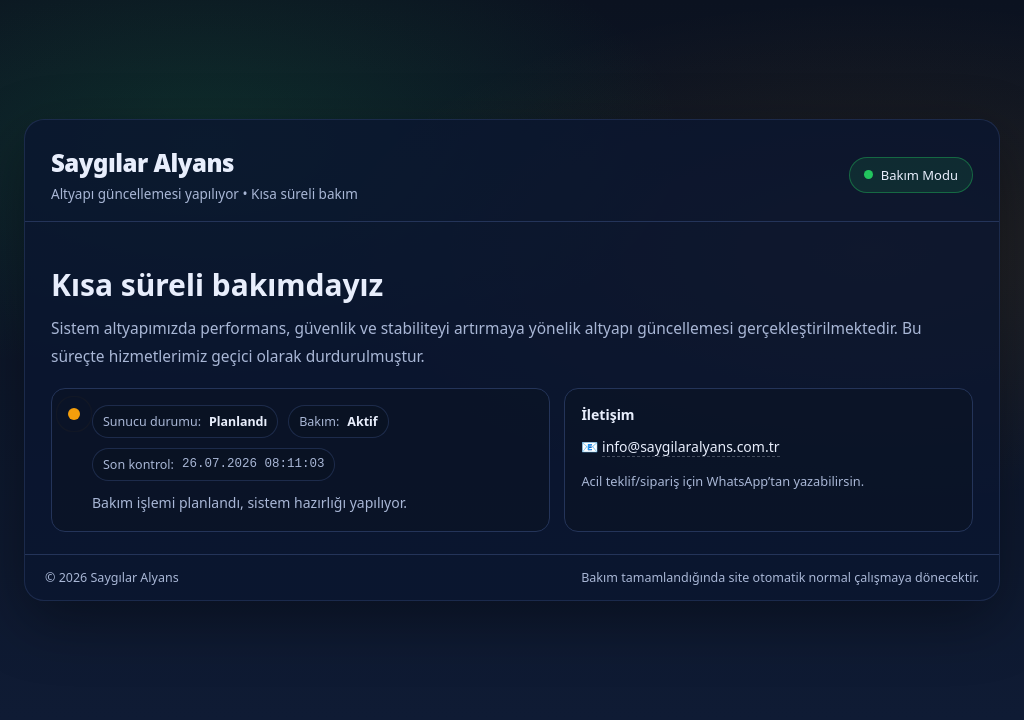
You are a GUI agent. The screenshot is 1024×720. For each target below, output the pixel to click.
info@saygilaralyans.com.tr (690, 446)
